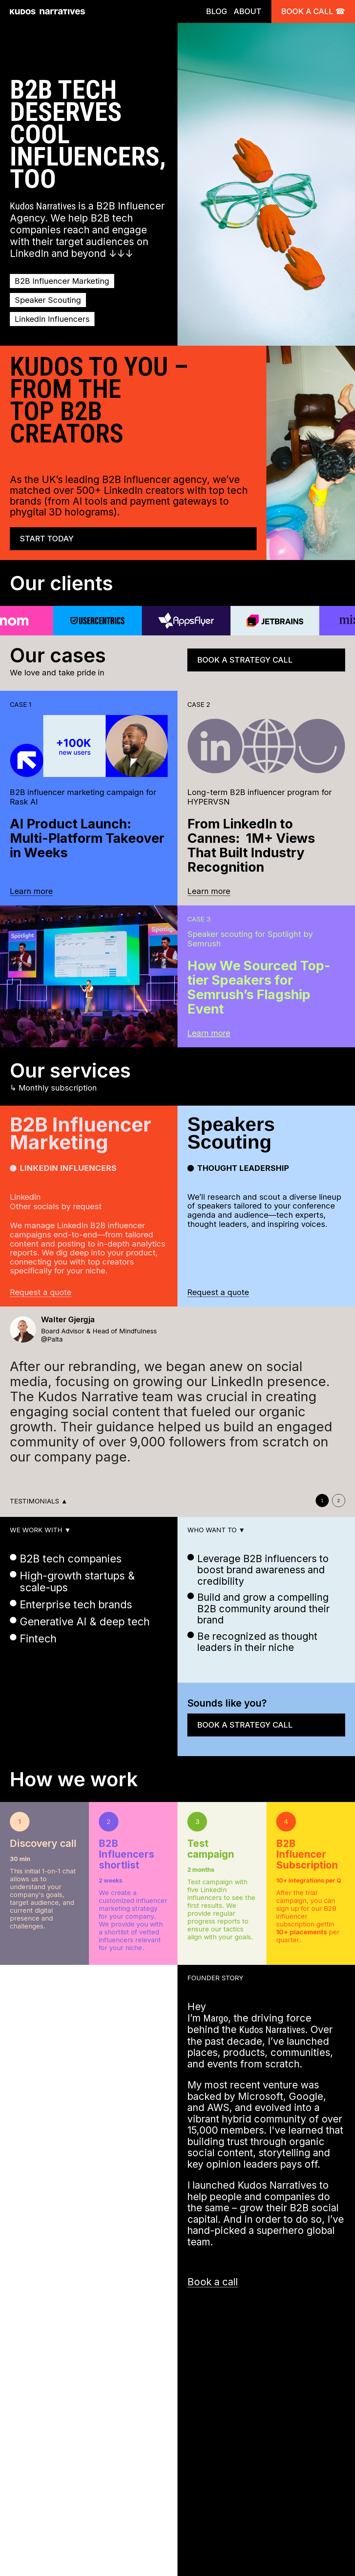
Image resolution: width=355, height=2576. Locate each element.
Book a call (212, 2282)
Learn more (31, 891)
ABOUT (247, 11)
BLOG (216, 11)
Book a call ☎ (313, 11)
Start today (47, 538)
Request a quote (41, 1292)
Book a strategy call (245, 660)
